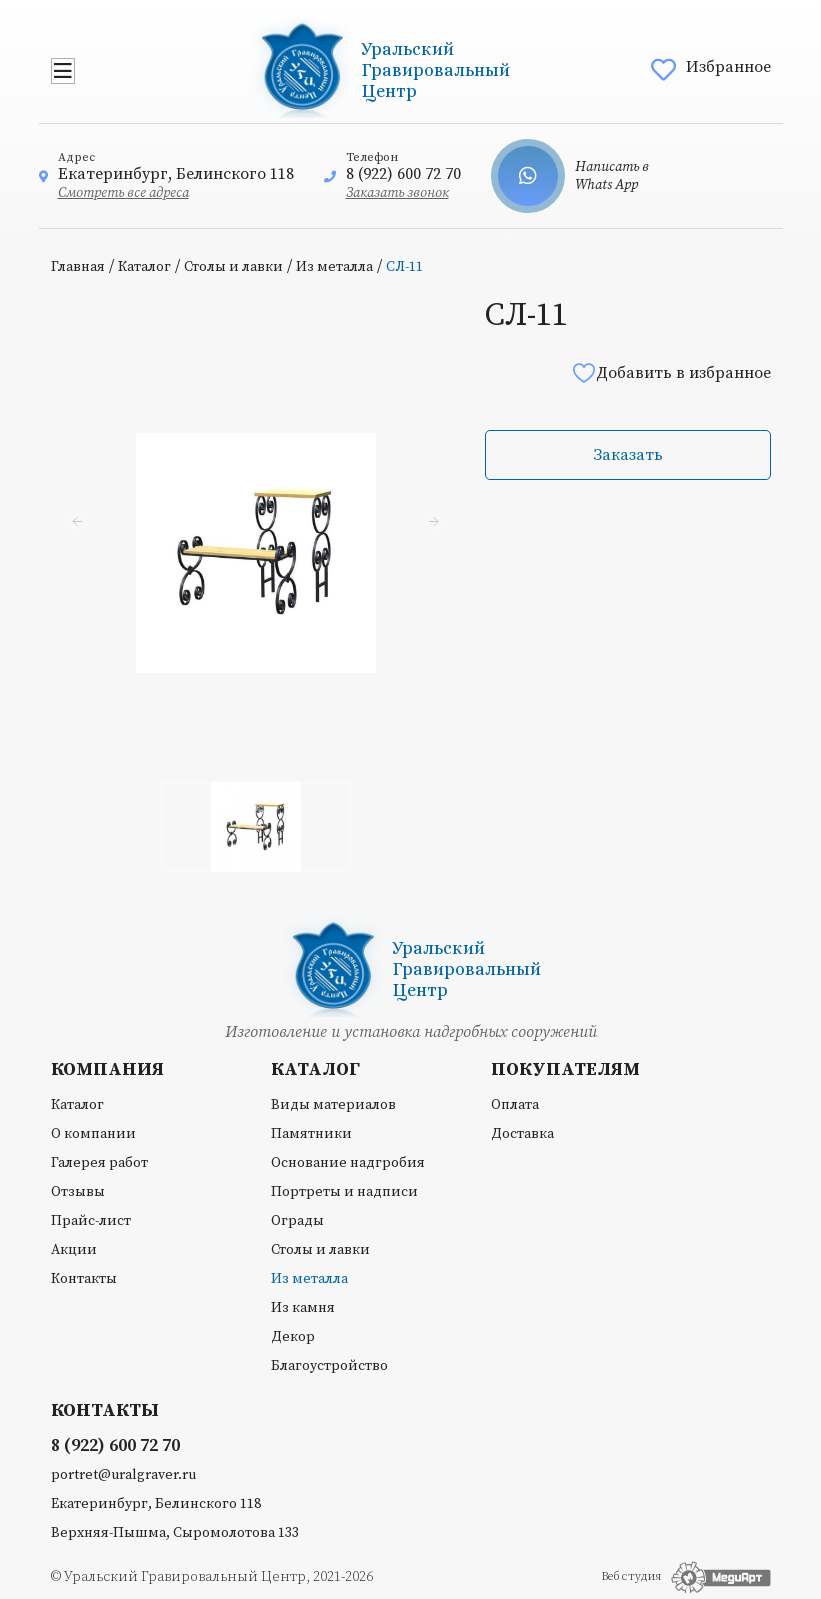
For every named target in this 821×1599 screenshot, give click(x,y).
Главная (78, 267)
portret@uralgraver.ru (123, 1475)
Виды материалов (333, 1105)
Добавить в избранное (671, 372)
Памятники (311, 1134)
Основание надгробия (348, 1163)
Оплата (515, 1105)
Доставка (522, 1134)
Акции (74, 1250)
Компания (107, 1070)
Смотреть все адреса (123, 193)
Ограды (297, 1221)
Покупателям (565, 1070)
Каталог (144, 267)
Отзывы (78, 1192)
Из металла (334, 267)
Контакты (84, 1279)
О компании (93, 1134)
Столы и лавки (233, 267)
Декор (293, 1337)
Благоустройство (329, 1366)
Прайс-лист (91, 1221)
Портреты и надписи (344, 1192)
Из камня (303, 1308)
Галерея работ (99, 1163)
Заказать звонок (397, 193)
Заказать (628, 455)
